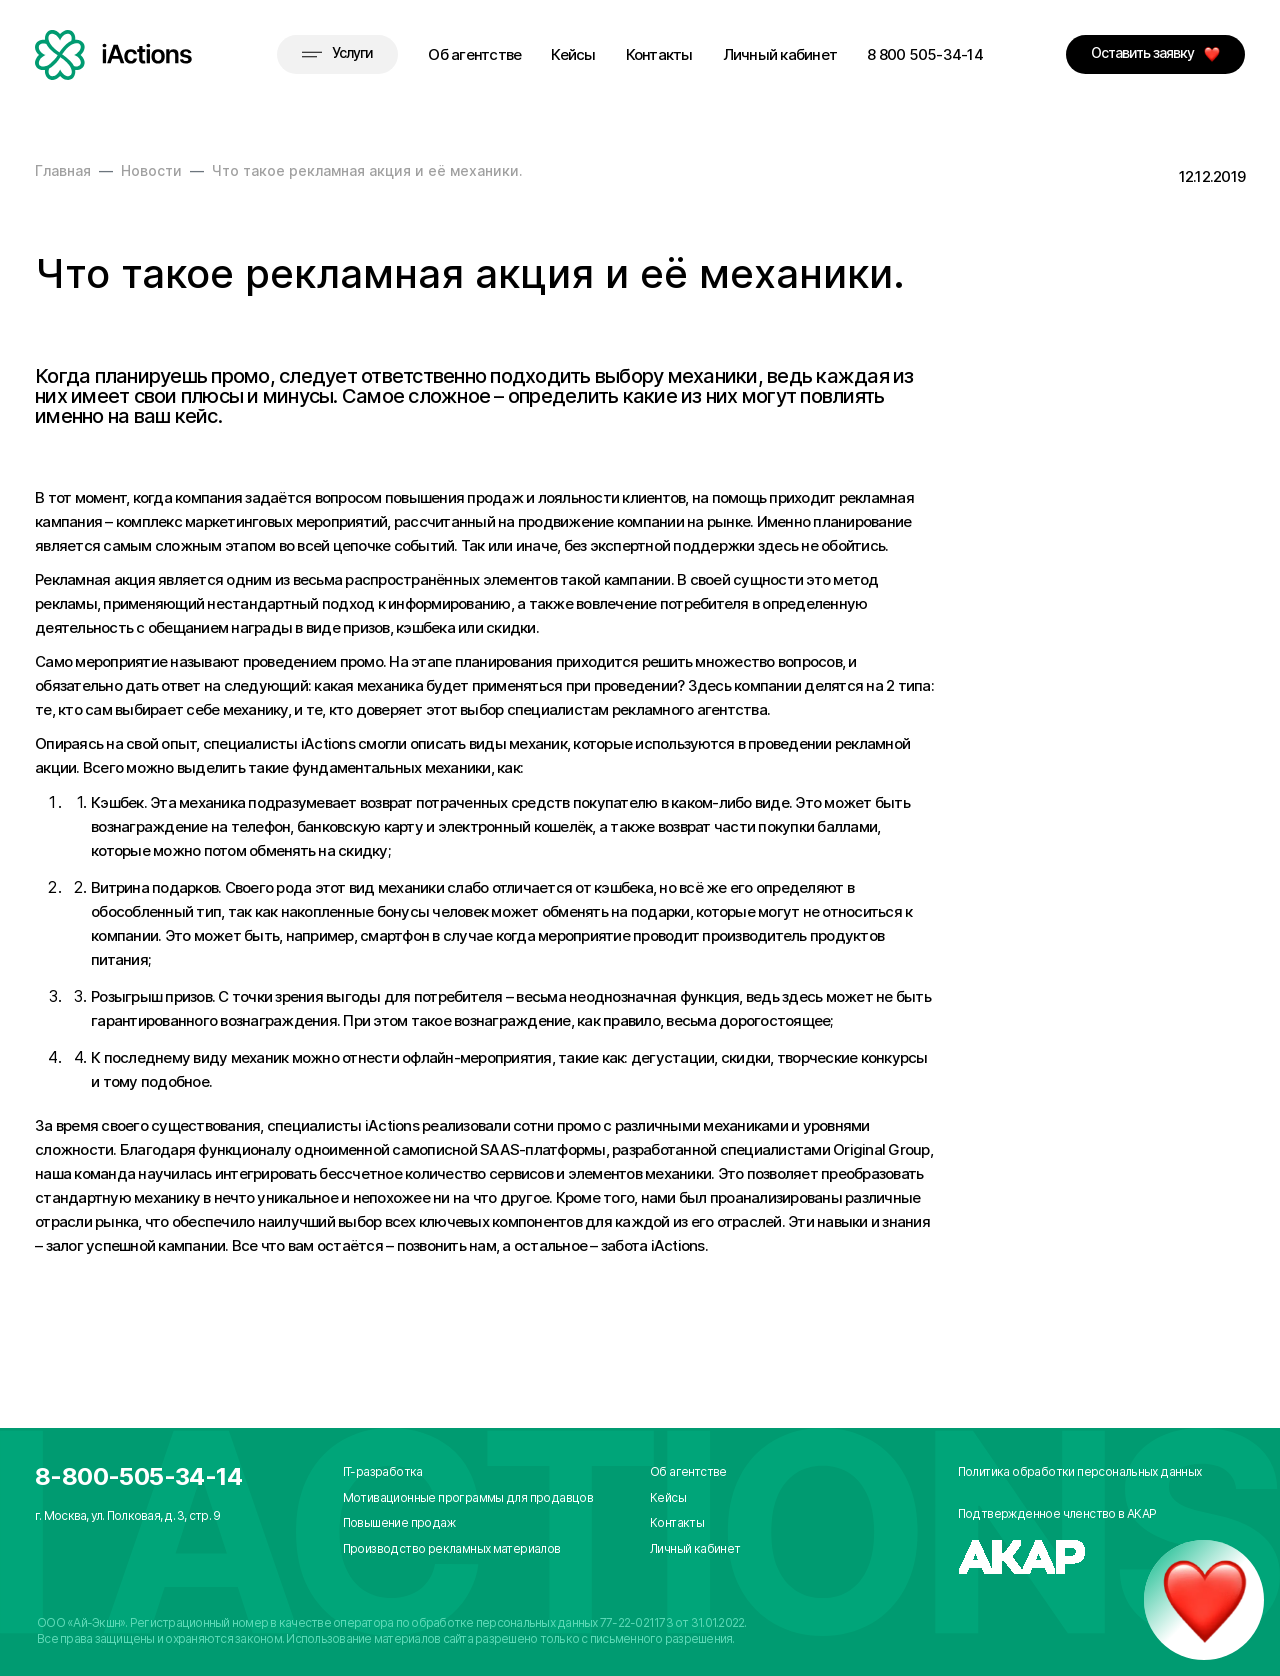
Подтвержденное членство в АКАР (1057, 1513)
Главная (63, 170)
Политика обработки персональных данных (1080, 1471)
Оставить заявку (1155, 53)
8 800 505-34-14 (925, 54)
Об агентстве (474, 54)
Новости (151, 170)
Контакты (659, 54)
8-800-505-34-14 (138, 1476)
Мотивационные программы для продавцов (468, 1497)
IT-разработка (383, 1471)
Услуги (337, 52)
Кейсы (573, 54)
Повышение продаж (399, 1522)
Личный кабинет (780, 54)
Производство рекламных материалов (452, 1548)
